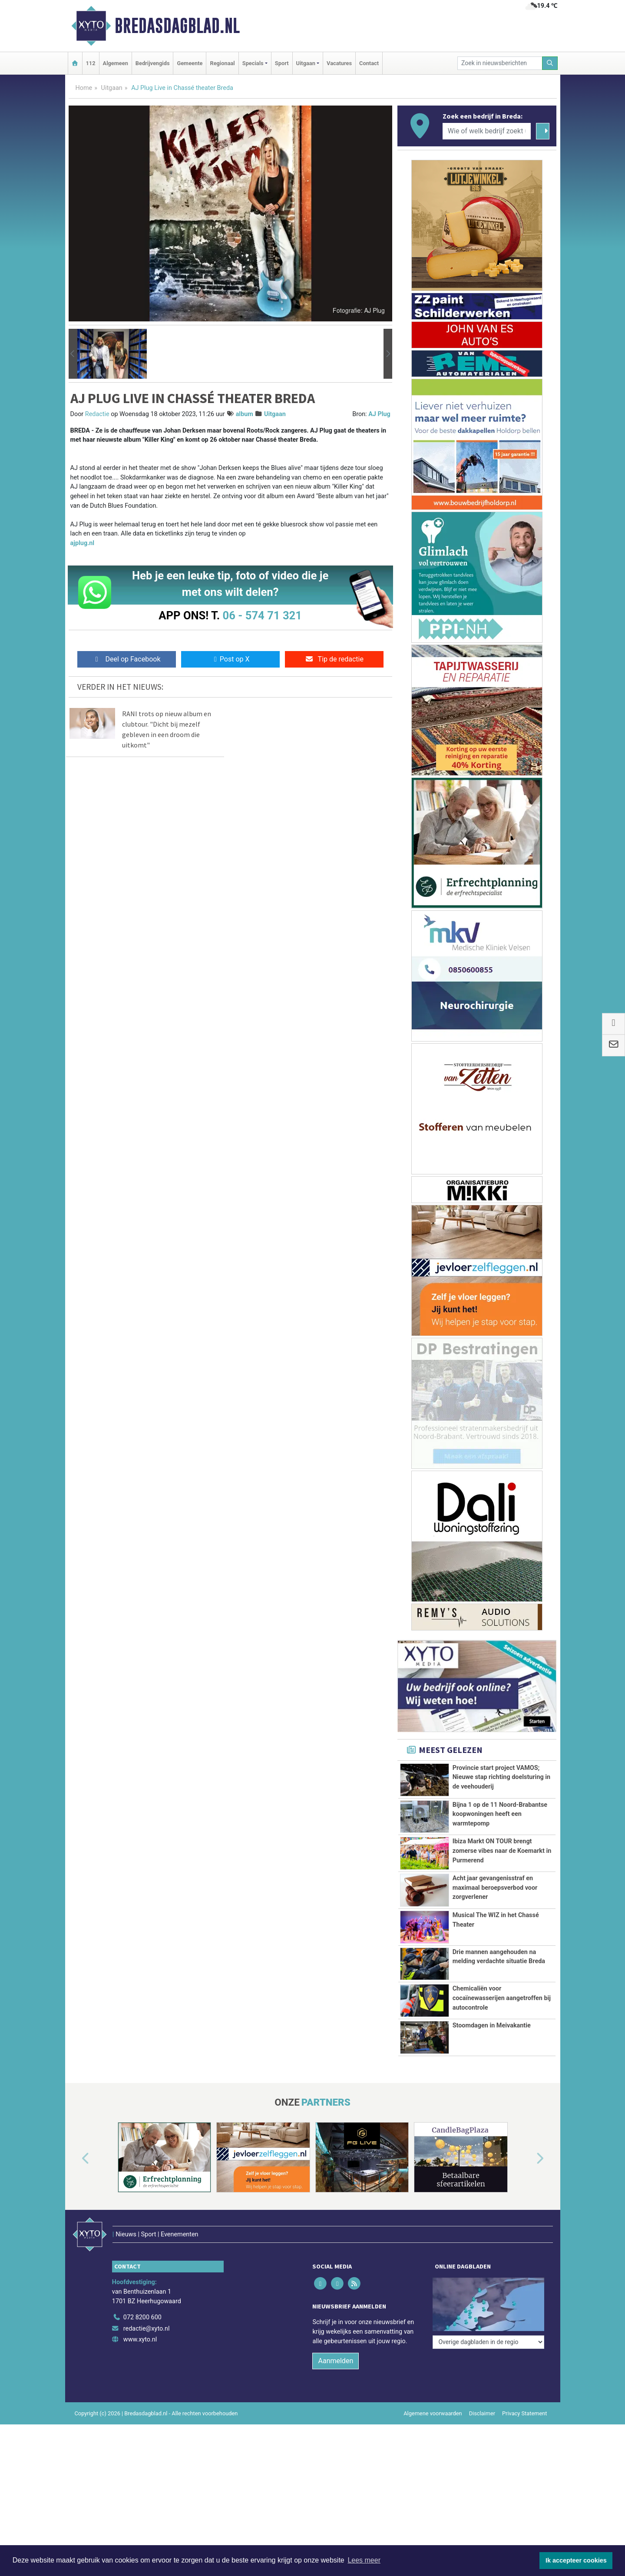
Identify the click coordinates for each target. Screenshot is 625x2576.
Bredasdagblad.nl (177, 25)
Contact (369, 63)
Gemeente (189, 63)
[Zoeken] (550, 63)
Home (84, 88)
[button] (73, 354)
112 (91, 63)
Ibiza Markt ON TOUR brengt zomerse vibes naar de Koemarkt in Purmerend (502, 1851)
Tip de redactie (334, 659)
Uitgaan (111, 88)
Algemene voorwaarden (432, 2413)
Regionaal (222, 63)
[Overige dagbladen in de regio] (488, 2342)
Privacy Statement (524, 2413)
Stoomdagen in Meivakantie (492, 2025)
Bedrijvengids (153, 63)
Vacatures (339, 63)
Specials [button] (253, 63)
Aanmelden (335, 2361)
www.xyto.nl (140, 2339)
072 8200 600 (142, 2317)
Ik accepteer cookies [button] (576, 2560)
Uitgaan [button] (305, 63)
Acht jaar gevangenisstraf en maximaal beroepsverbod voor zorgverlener (495, 1888)
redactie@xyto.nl (146, 2328)
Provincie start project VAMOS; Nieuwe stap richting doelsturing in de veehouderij (501, 1777)
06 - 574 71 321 (262, 615)
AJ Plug (379, 414)
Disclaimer (482, 2413)
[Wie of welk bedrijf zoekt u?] (487, 131)
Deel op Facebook (127, 659)
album (244, 414)
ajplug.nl (82, 543)
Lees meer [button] (363, 2560)
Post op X (230, 659)
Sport (282, 63)
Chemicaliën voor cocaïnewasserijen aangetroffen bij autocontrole (502, 1998)
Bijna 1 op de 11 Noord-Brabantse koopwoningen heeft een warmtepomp (500, 1814)
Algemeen (115, 63)
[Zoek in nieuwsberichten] (499, 63)
